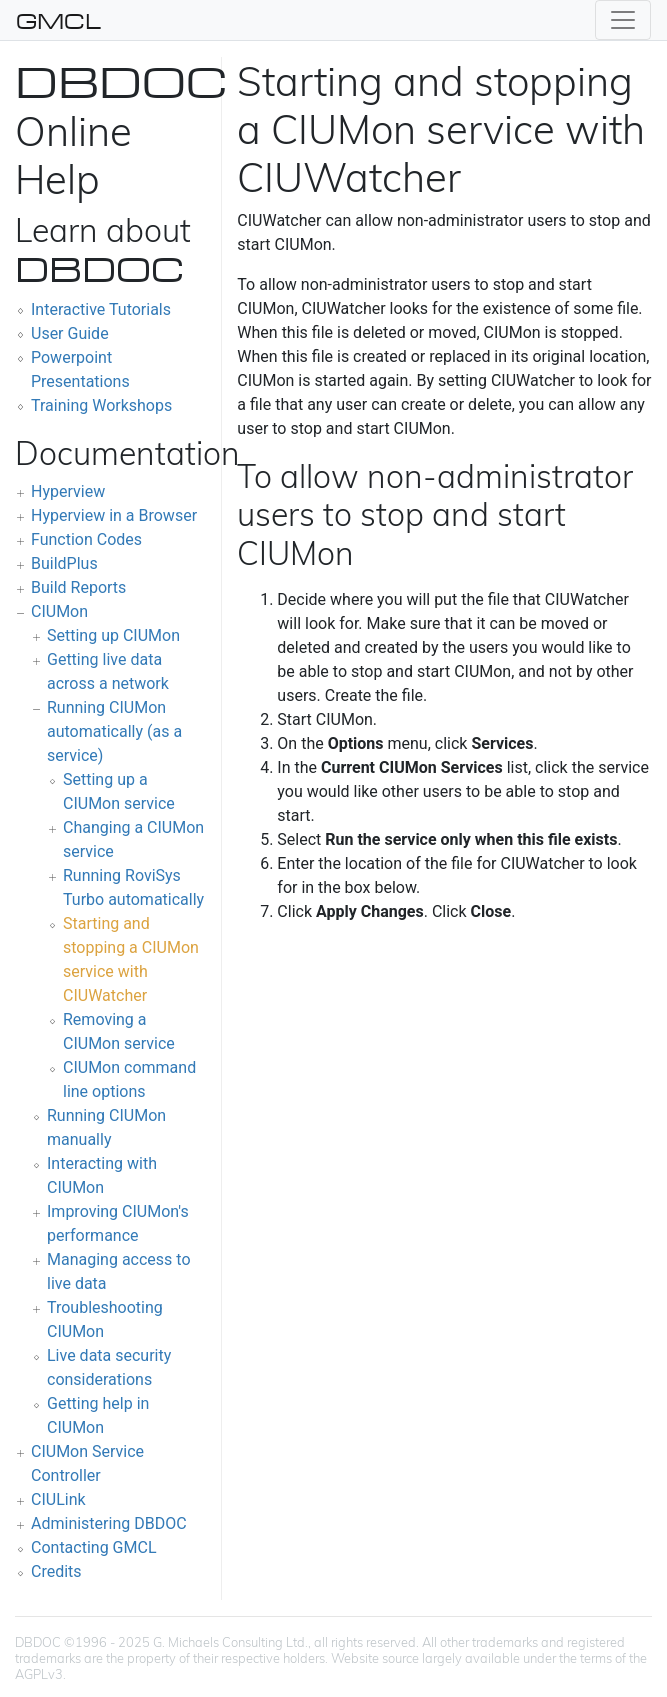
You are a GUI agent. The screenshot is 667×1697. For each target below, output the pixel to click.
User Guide (70, 333)
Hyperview (68, 491)
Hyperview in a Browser (114, 515)
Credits (56, 1571)
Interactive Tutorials (101, 309)
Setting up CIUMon (113, 635)
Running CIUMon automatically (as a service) (114, 731)
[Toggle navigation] (623, 20)
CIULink (58, 1499)
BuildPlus (64, 563)
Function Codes (86, 539)
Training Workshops (101, 405)
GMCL (58, 20)
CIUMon (59, 611)
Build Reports (78, 587)
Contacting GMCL (94, 1547)
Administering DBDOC (109, 1523)
